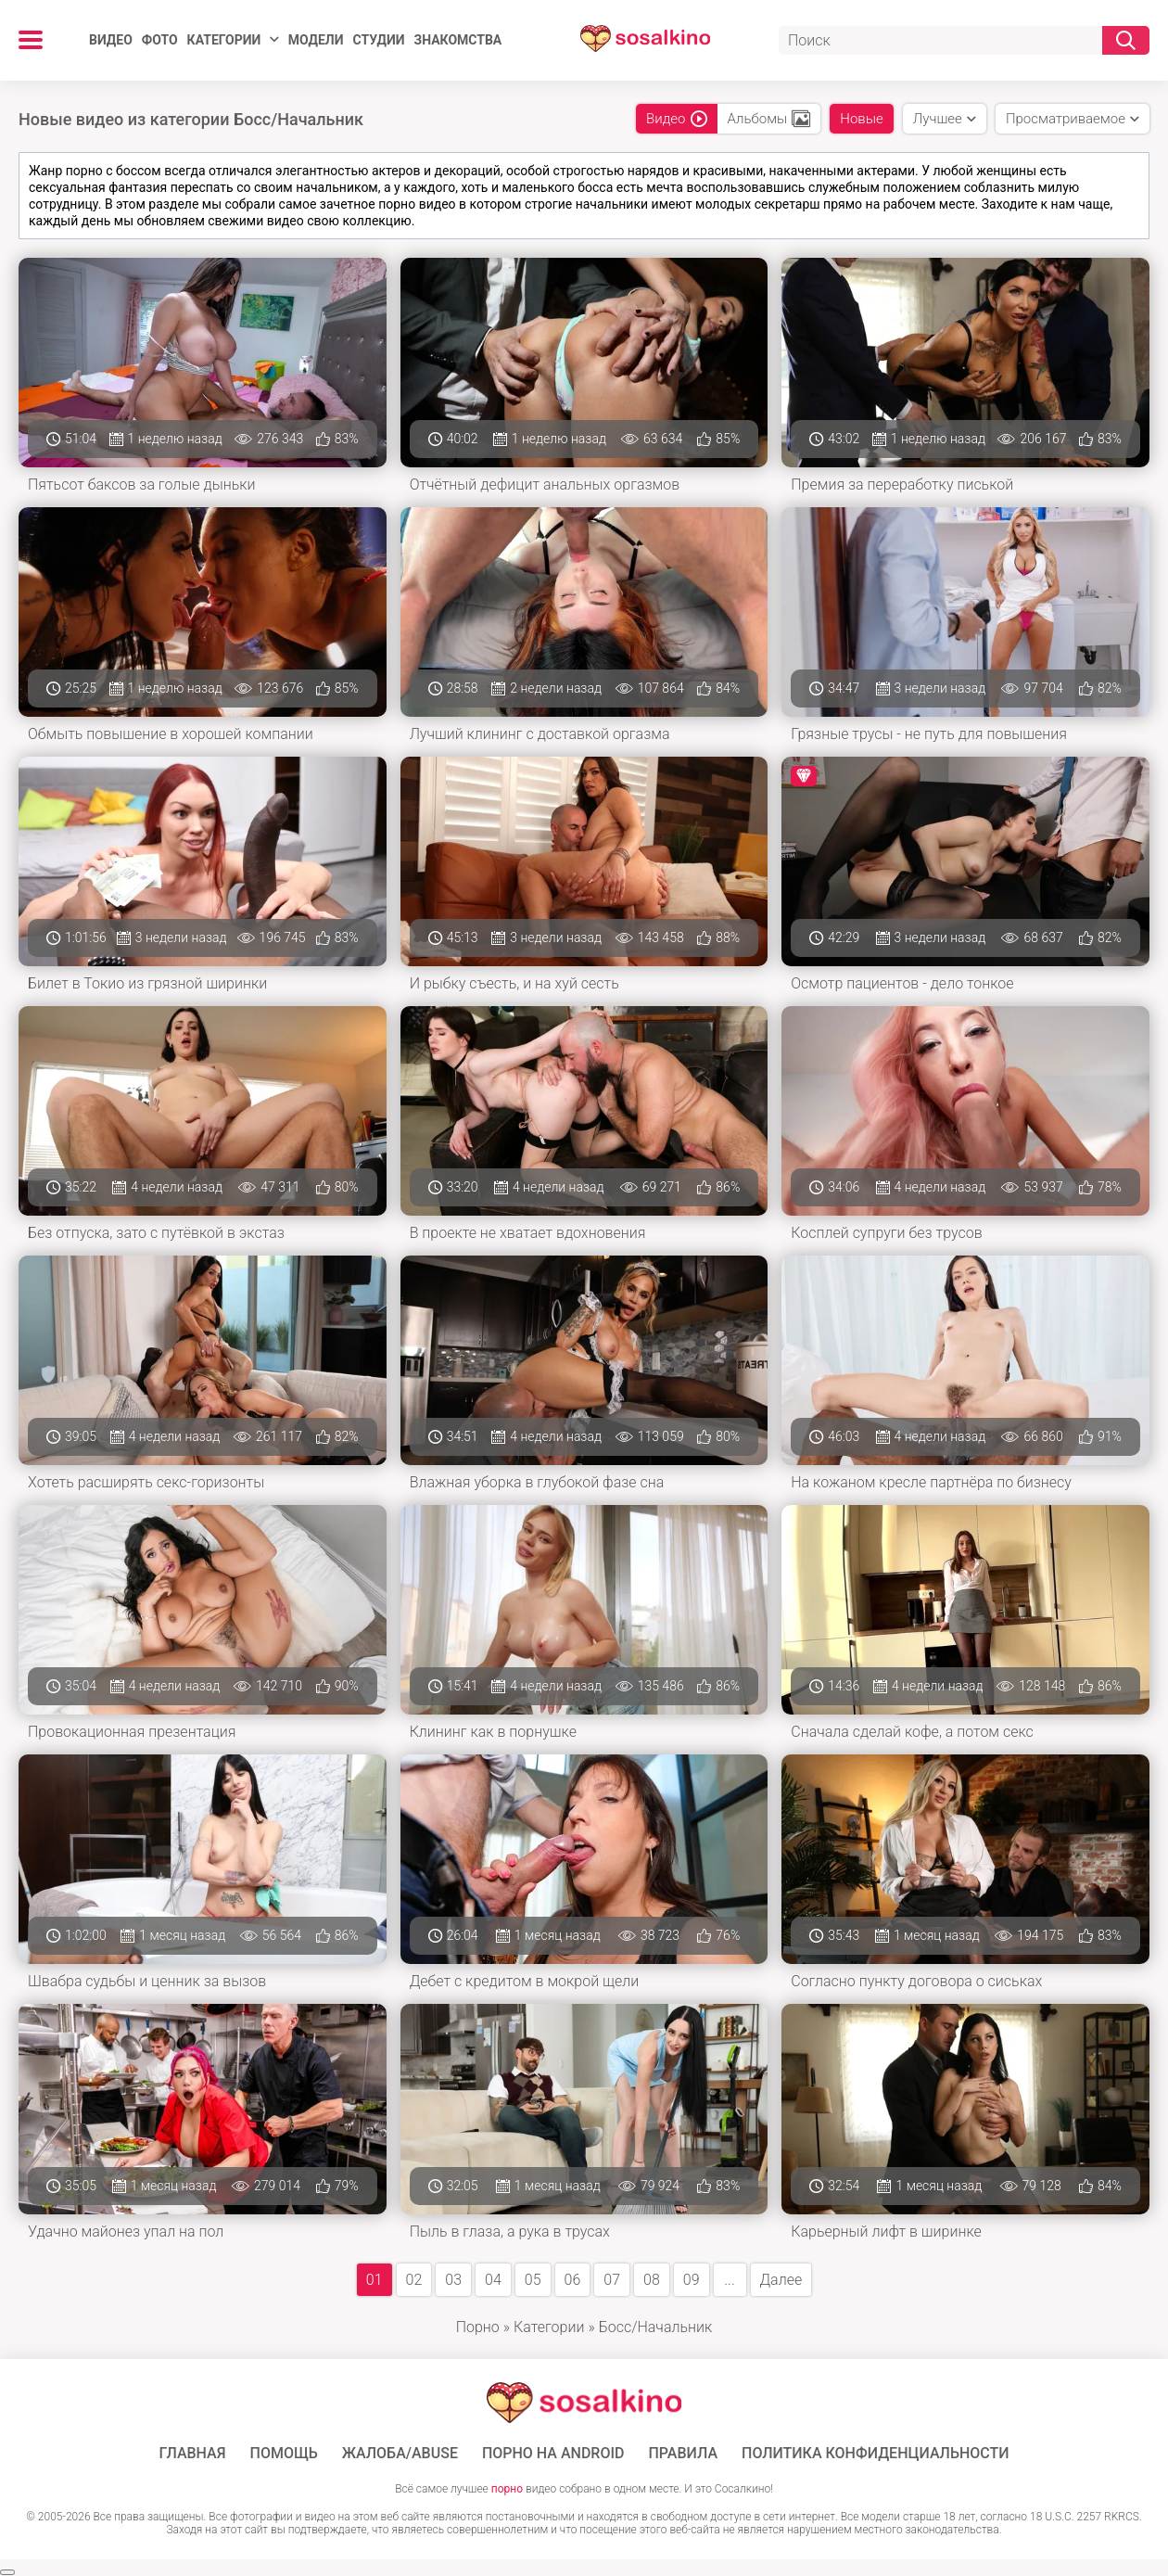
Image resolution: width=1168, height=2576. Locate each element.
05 (533, 2280)
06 (573, 2280)
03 (453, 2280)
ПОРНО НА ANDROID (553, 2453)
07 (611, 2280)
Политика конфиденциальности (875, 2453)
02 (414, 2280)
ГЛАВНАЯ (192, 2453)
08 (651, 2280)
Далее (781, 2280)
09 (691, 2280)
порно (507, 2488)
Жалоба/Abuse (400, 2453)
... (729, 2280)
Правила (682, 2453)
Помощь (284, 2453)
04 (493, 2280)
